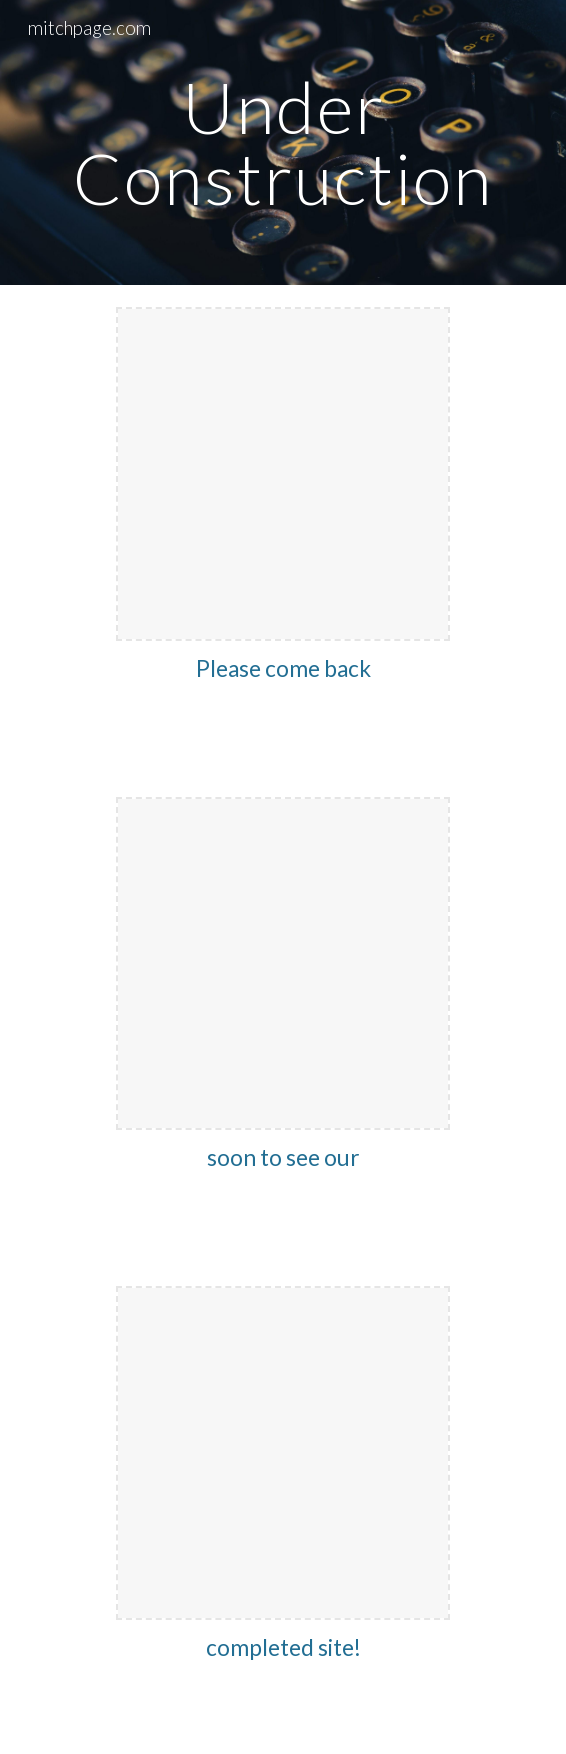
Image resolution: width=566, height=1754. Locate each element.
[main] (282, 142)
